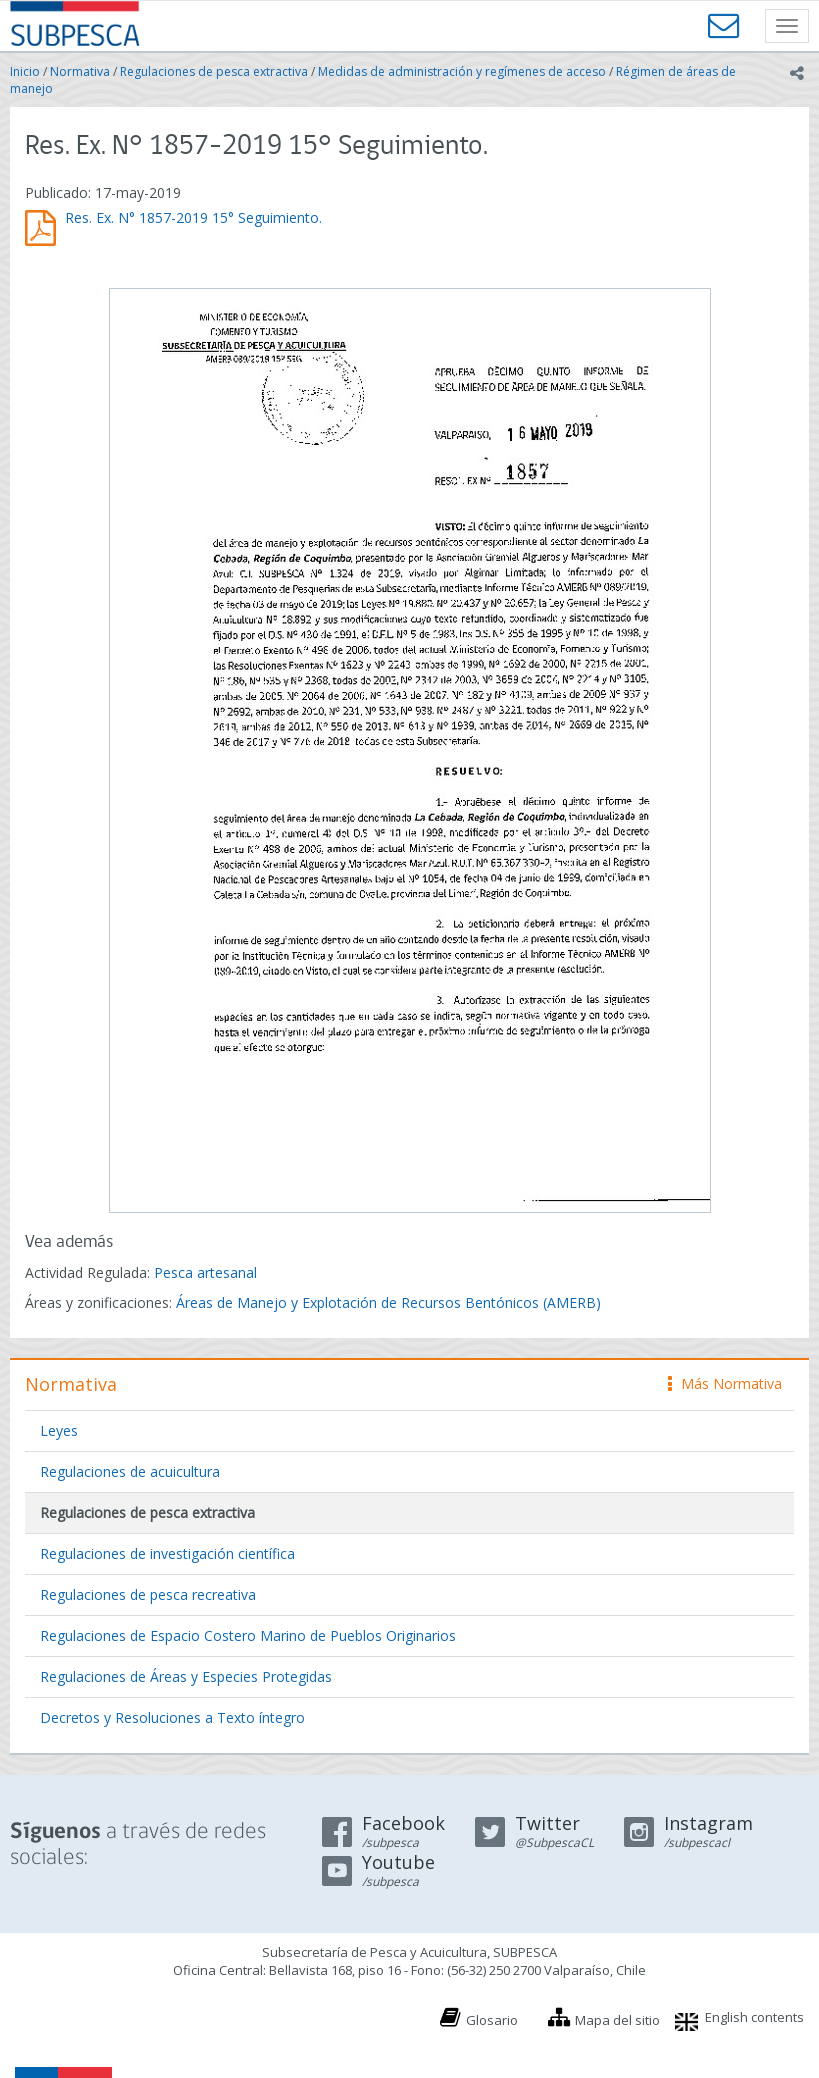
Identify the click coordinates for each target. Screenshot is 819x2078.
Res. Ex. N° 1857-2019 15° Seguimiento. (193, 217)
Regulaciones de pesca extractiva (214, 71)
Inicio (25, 71)
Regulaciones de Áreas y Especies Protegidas (186, 1676)
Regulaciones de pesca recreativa (148, 1594)
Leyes (59, 1430)
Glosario (492, 2020)
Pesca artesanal (205, 1272)
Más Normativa (725, 1383)
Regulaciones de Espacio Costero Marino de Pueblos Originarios (248, 1635)
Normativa (80, 71)
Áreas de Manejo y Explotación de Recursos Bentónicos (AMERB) (388, 1302)
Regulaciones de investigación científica (167, 1553)
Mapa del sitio (617, 2020)
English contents (754, 2017)
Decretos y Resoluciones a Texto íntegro (172, 1717)
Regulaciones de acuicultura (130, 1471)
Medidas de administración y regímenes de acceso (462, 71)
